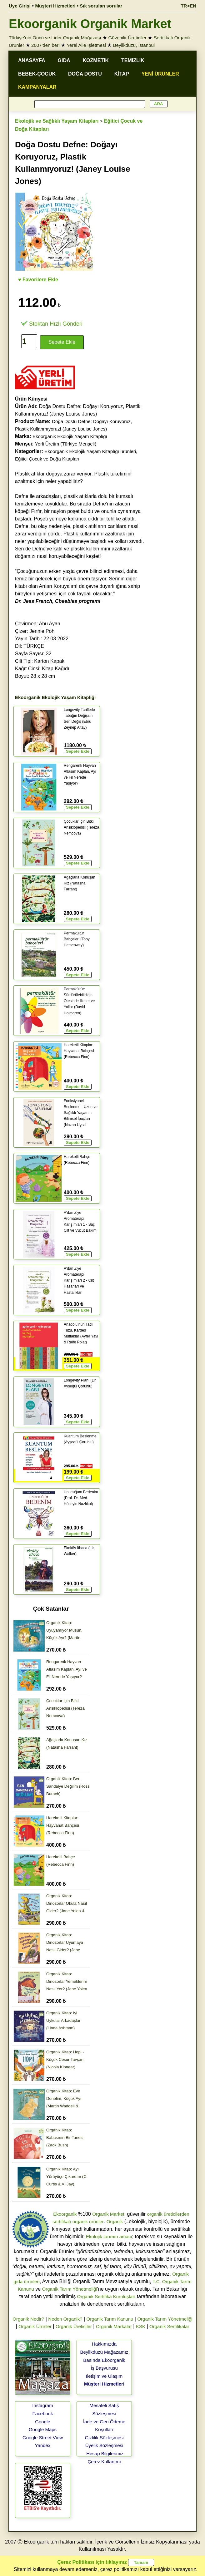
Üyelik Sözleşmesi (104, 2445)
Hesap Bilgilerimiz (104, 2453)
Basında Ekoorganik (104, 2360)
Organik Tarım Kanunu (110, 2319)
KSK (140, 2326)
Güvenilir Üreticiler (127, 37)
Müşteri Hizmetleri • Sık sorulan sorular (78, 5)
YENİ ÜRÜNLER (160, 73)
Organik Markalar (114, 2326)
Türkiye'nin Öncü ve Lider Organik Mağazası (55, 37)
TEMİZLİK (132, 60)
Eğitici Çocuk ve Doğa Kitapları (47, 458)
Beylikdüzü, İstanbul (134, 45)
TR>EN (188, 5)
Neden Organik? (65, 2319)
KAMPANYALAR (37, 87)
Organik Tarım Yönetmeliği (69, 2289)
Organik (115, 2221)
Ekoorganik (65, 2214)
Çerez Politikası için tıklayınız (92, 2562)
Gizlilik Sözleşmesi (104, 2437)
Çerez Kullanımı (104, 2461)
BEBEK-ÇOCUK (37, 73)
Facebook (42, 2413)
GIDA (64, 60)
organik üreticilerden (168, 2214)
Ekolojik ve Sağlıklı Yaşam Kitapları (56, 121)
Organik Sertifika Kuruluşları (106, 2296)
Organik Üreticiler (74, 2326)
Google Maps (43, 2429)
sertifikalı (61, 2221)
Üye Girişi (20, 5)
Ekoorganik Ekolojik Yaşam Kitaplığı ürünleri (90, 451)
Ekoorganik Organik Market (90, 24)
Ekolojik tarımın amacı (109, 2236)
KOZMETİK (96, 60)
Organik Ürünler (35, 2326)
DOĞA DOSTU (85, 73)
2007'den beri (45, 45)
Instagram (42, 2405)
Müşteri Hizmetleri (104, 2383)
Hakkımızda (104, 2344)
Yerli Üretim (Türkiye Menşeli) (65, 443)
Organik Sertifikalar (169, 2326)
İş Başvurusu (104, 2368)
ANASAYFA (31, 60)
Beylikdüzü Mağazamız (104, 2352)
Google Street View (42, 2437)
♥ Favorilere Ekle (38, 279)
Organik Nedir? (28, 2319)
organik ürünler (88, 2221)
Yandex (43, 2445)
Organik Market (108, 2214)
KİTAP (121, 73)
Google (42, 2421)
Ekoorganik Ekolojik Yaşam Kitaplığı (69, 436)
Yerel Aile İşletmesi (86, 45)
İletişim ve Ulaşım (104, 2376)
